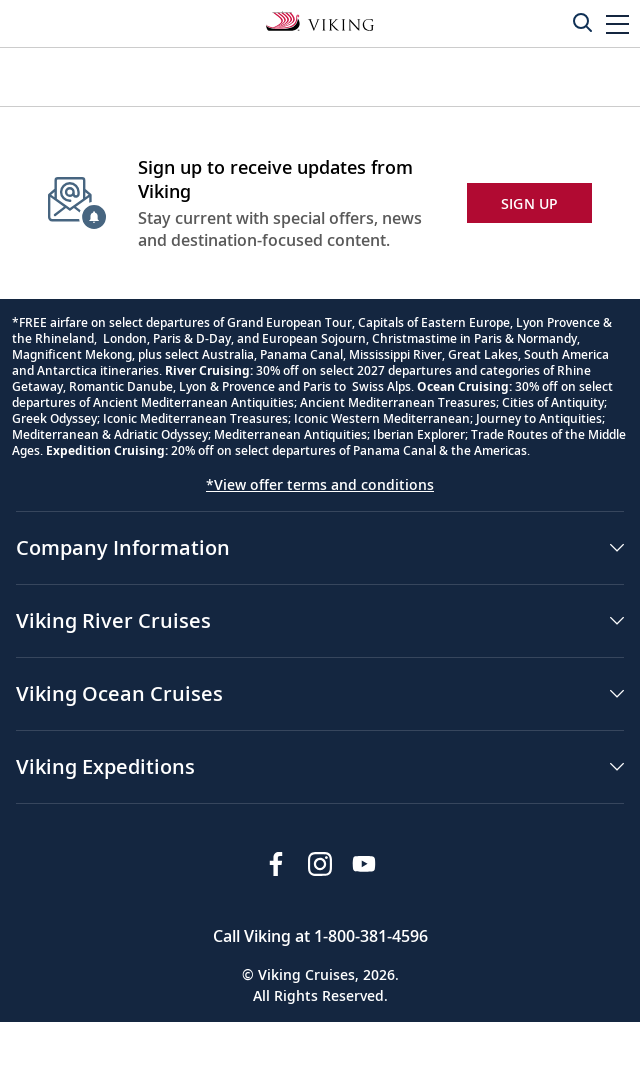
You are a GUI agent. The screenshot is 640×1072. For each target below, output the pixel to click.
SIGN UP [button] (530, 203)
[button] (617, 23)
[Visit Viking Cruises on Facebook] (276, 864)
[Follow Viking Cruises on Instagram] (320, 864)
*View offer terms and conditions (320, 484)
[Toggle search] (582, 22)
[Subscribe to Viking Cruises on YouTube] (364, 864)
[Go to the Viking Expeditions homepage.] (320, 20)
